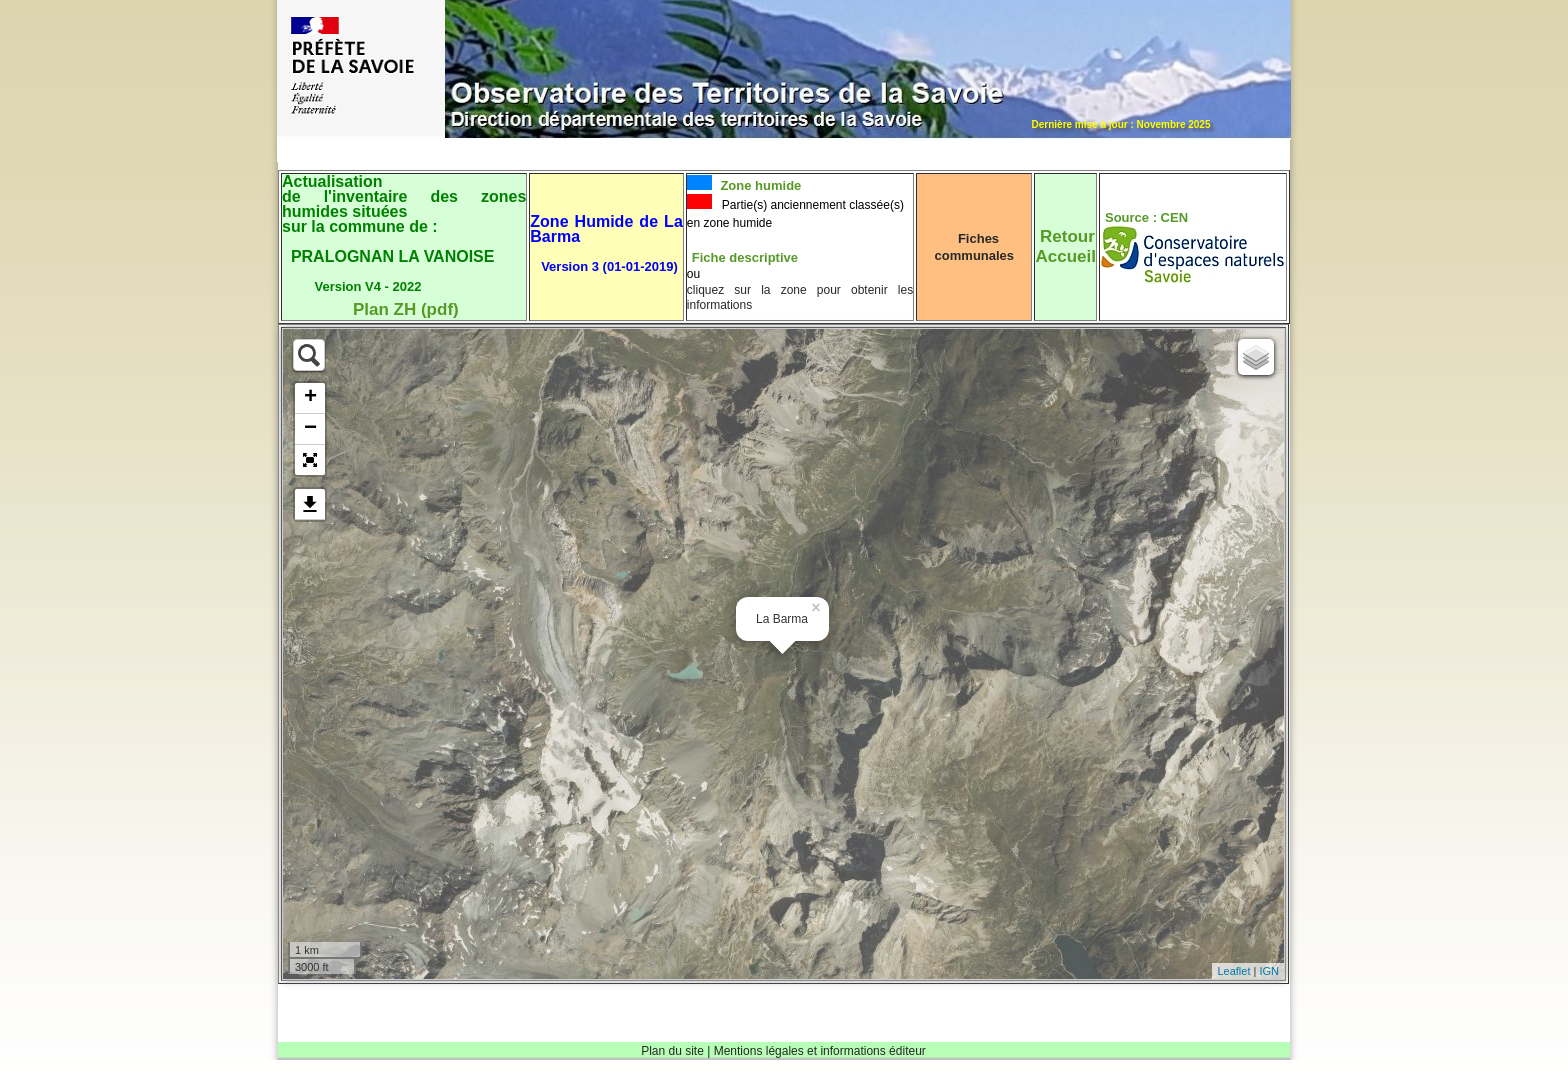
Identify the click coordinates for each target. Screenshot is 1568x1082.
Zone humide (759, 185)
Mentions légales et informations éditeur (820, 1051)
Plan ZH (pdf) (406, 309)
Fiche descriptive (745, 257)
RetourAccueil (1065, 246)
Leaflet (1233, 971)
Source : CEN (1146, 217)
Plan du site (672, 1051)
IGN (1269, 971)
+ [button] (310, 398)
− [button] (310, 429)
